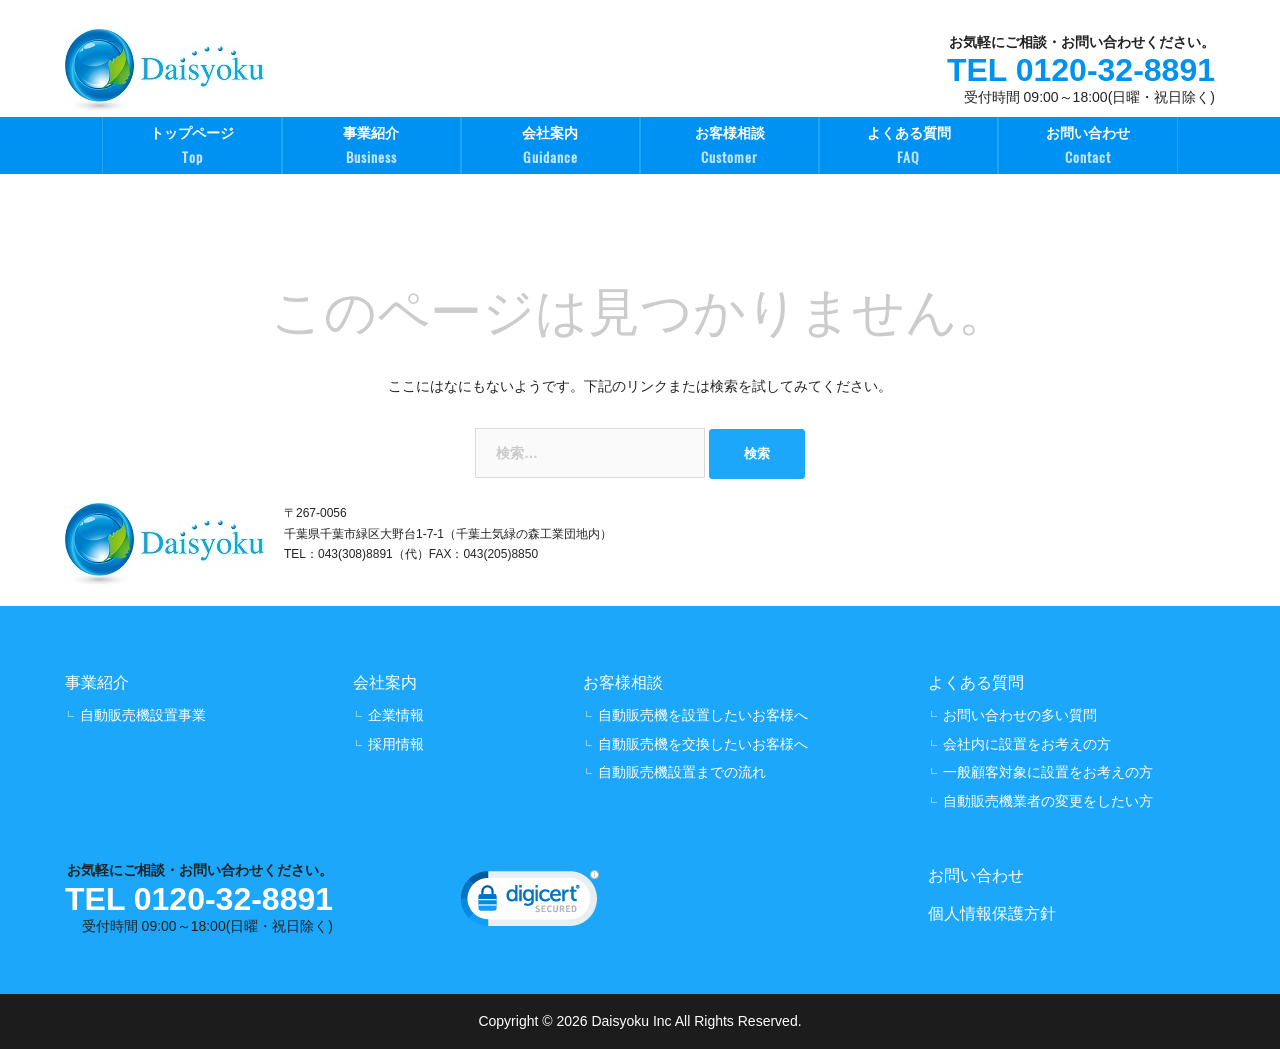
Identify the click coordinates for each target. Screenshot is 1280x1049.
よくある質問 (908, 147)
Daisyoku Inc (631, 1021)
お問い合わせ (1087, 147)
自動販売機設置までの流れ (682, 772)
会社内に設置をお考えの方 (1027, 744)
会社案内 (550, 147)
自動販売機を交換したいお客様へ (703, 744)
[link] (530, 903)
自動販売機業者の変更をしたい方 (1048, 801)
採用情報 (396, 744)
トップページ (191, 147)
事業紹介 (371, 147)
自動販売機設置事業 (143, 715)
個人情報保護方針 (992, 913)
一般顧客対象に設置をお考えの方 (1048, 772)
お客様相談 (729, 147)
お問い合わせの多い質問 (1020, 715)
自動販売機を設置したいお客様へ (703, 715)
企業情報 (396, 715)
